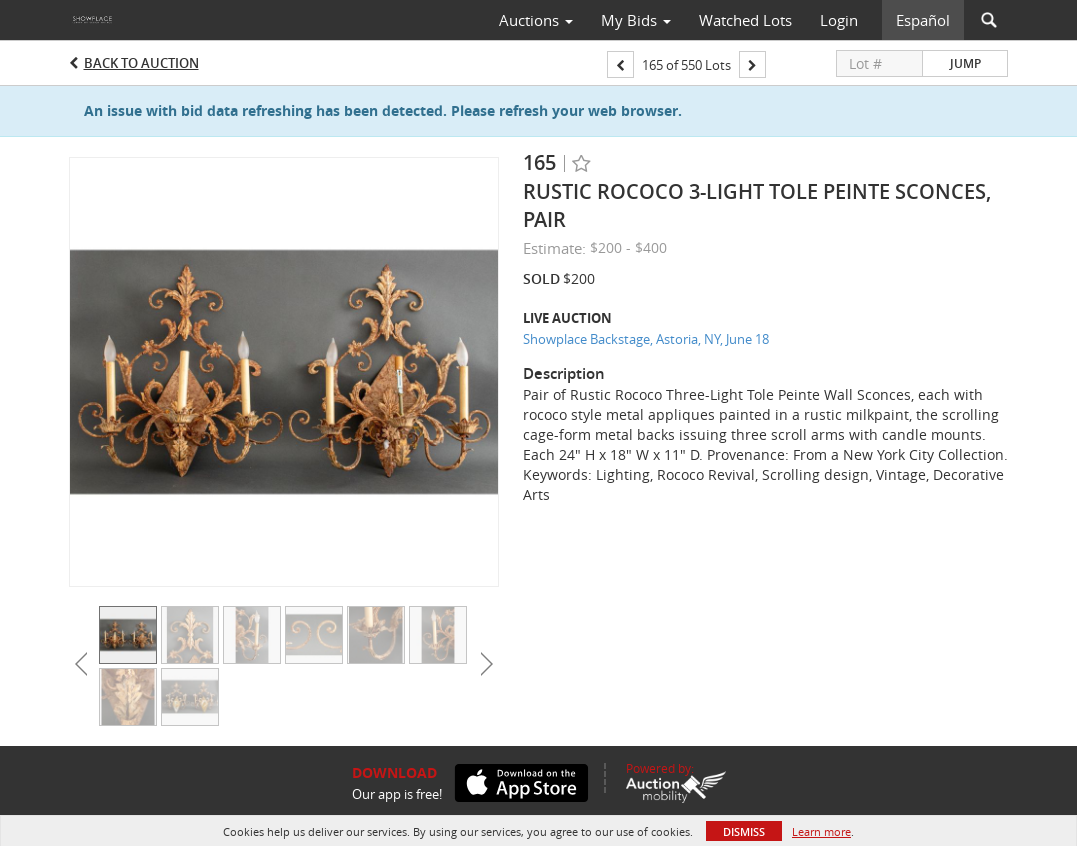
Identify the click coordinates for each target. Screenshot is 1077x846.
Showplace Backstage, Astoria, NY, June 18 (646, 339)
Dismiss (744, 831)
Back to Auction (141, 63)
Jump (965, 63)
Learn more (821, 831)
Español (923, 20)
